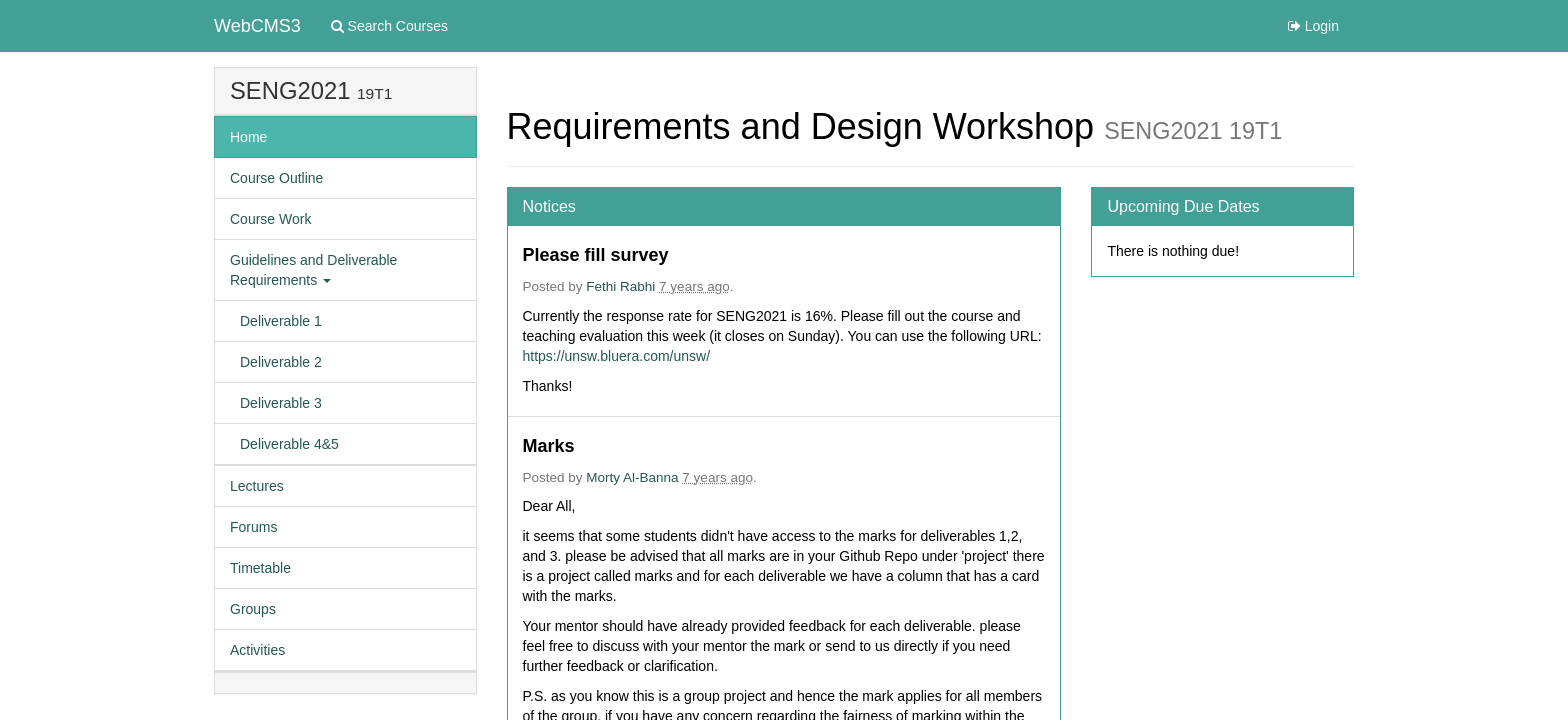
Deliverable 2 (281, 362)
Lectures (257, 486)
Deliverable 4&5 (289, 444)
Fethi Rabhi (620, 286)
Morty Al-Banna (632, 477)
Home (248, 137)
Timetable (260, 568)
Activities (257, 650)
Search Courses (389, 26)
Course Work (270, 219)
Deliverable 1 (281, 321)
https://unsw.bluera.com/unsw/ (617, 356)
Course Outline (276, 178)
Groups (253, 609)
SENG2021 (290, 90)
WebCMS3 (257, 26)
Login (1313, 26)
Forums (253, 527)
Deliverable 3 (281, 403)
